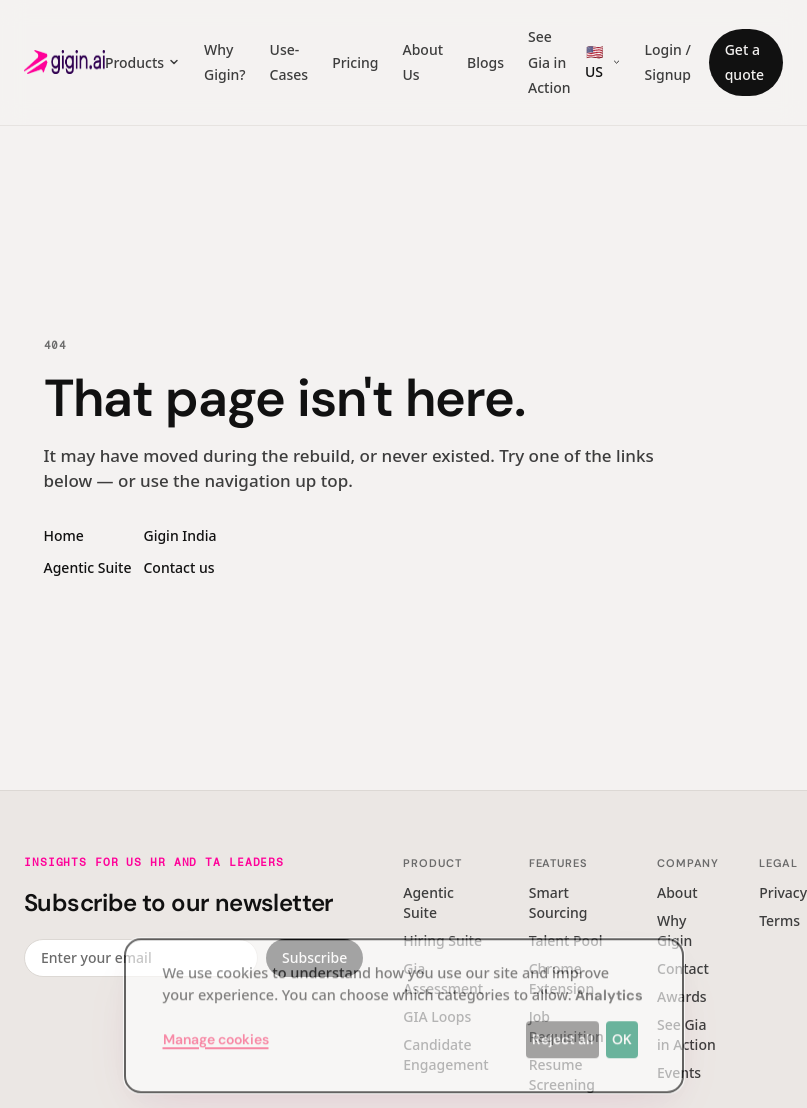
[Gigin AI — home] (64, 62)
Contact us (178, 567)
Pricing (355, 62)
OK (622, 1030)
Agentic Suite (88, 567)
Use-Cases (289, 62)
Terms (779, 920)
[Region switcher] (602, 62)
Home (64, 535)
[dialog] (404, 1006)
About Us (422, 62)
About (677, 892)
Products (142, 62)
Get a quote (744, 62)
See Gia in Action (549, 62)
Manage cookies (216, 1030)
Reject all (563, 1030)
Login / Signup (668, 62)
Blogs (485, 62)
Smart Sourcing (558, 902)
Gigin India (179, 535)
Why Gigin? (224, 62)
